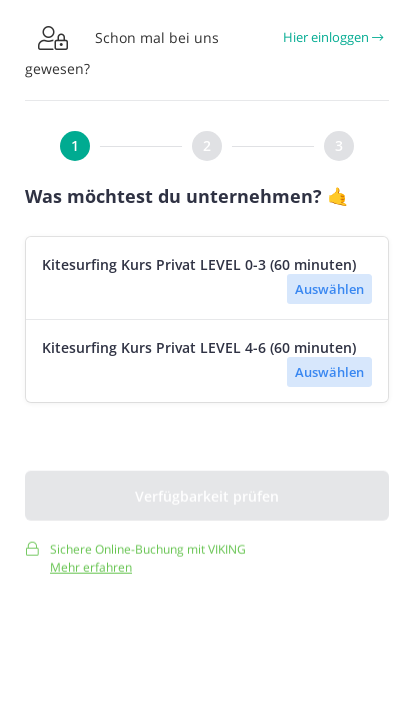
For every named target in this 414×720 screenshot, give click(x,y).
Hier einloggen (333, 37)
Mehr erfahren (91, 571)
